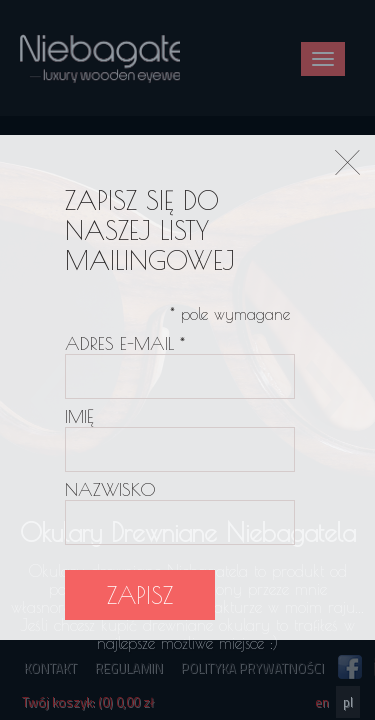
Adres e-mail (125, 343)
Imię (79, 416)
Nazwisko (110, 489)
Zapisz (140, 595)
